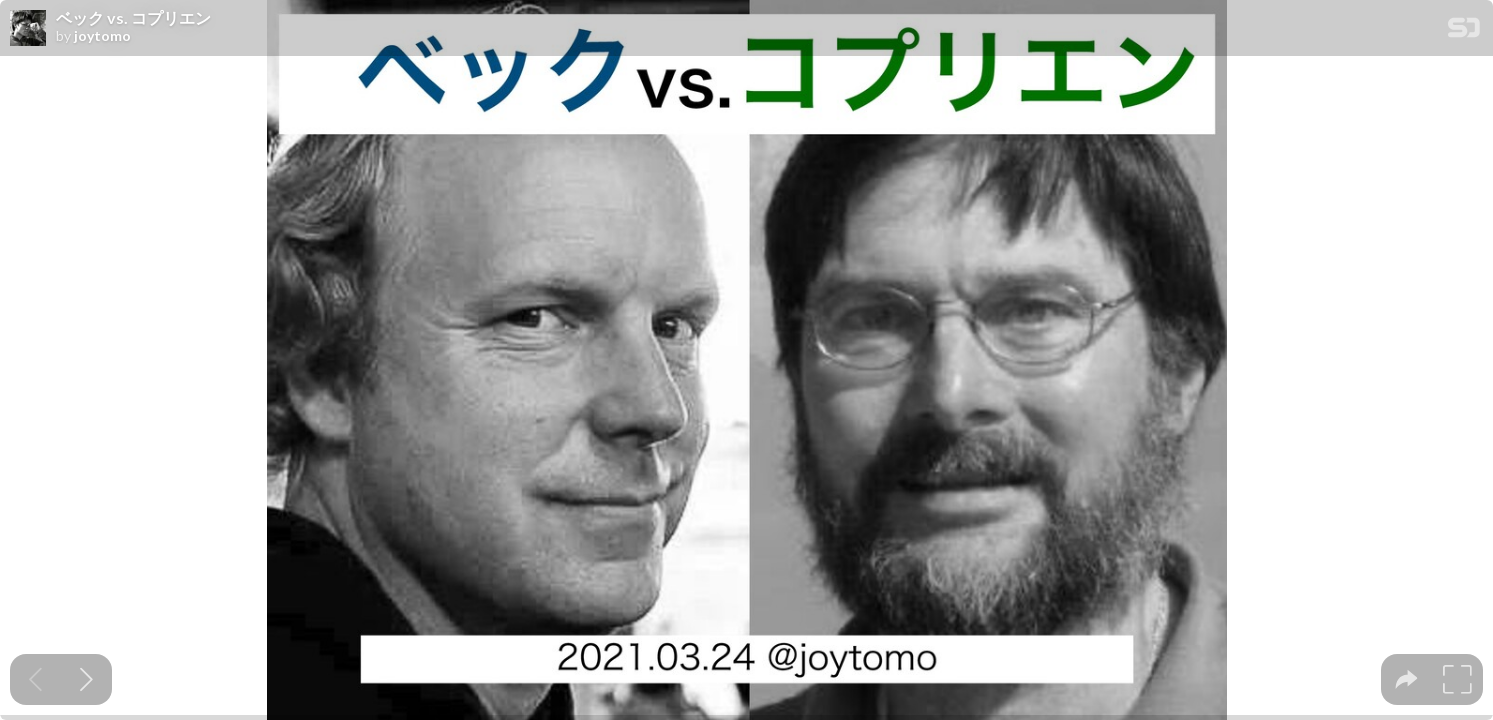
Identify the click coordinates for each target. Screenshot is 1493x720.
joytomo (102, 36)
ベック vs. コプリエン (133, 18)
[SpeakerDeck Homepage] (1464, 31)
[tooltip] (1406, 679)
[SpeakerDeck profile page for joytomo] (28, 29)
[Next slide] (86, 679)
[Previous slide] (35, 679)
